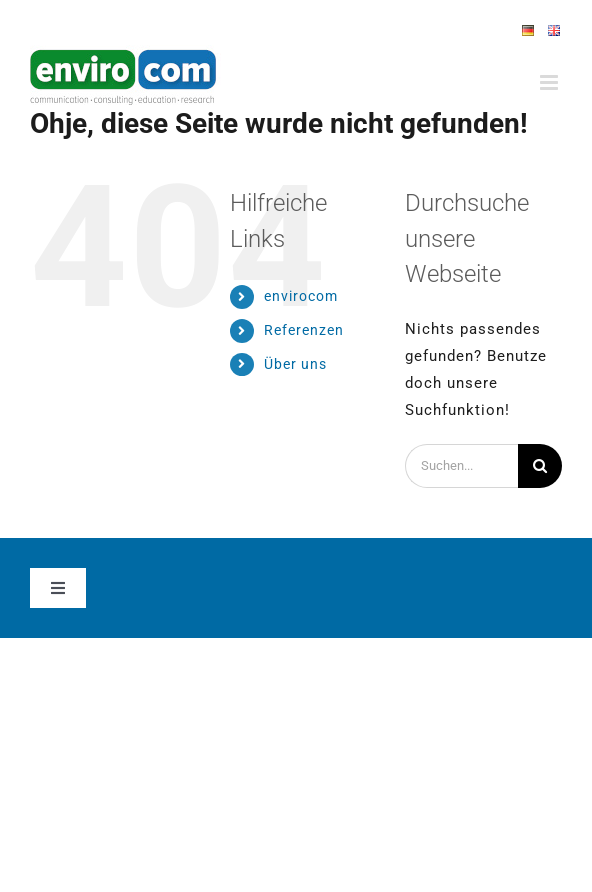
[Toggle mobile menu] (551, 82)
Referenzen (304, 330)
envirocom (301, 296)
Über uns (295, 364)
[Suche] (540, 466)
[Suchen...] (461, 466)
